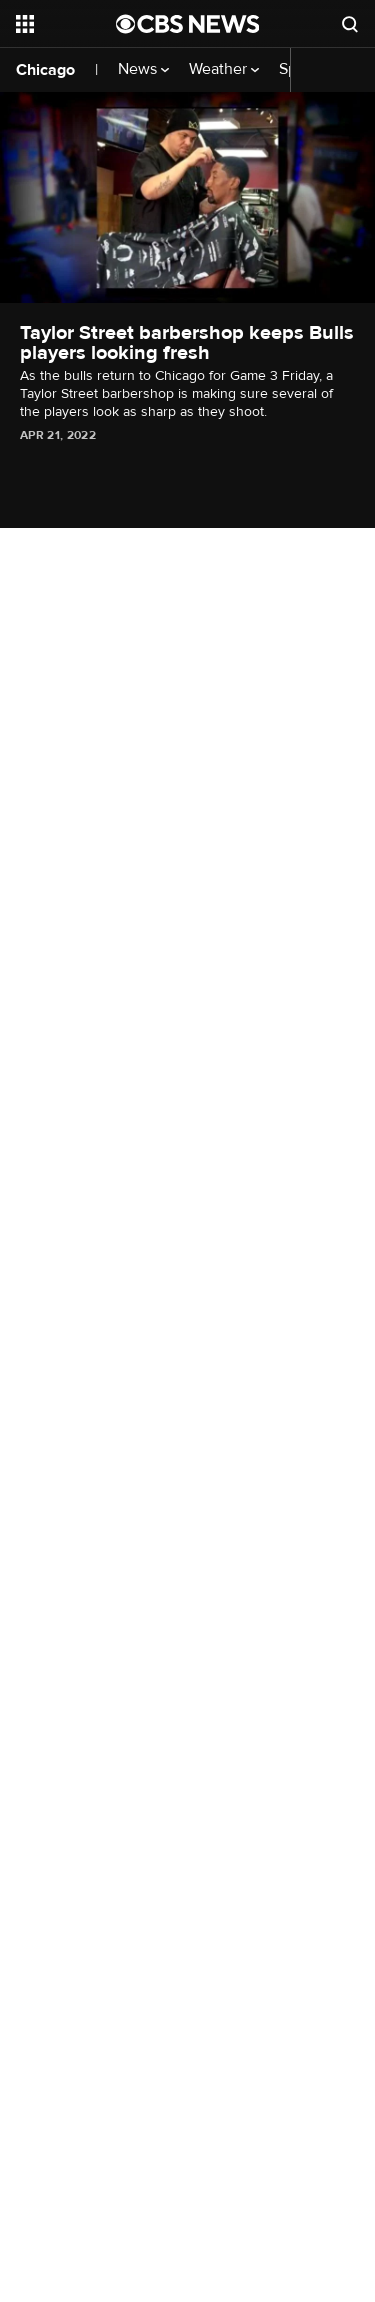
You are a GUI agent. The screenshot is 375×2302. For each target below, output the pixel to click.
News (143, 69)
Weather (224, 69)
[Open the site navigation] (66, 24)
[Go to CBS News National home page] (188, 24)
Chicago (45, 70)
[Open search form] (350, 24)
